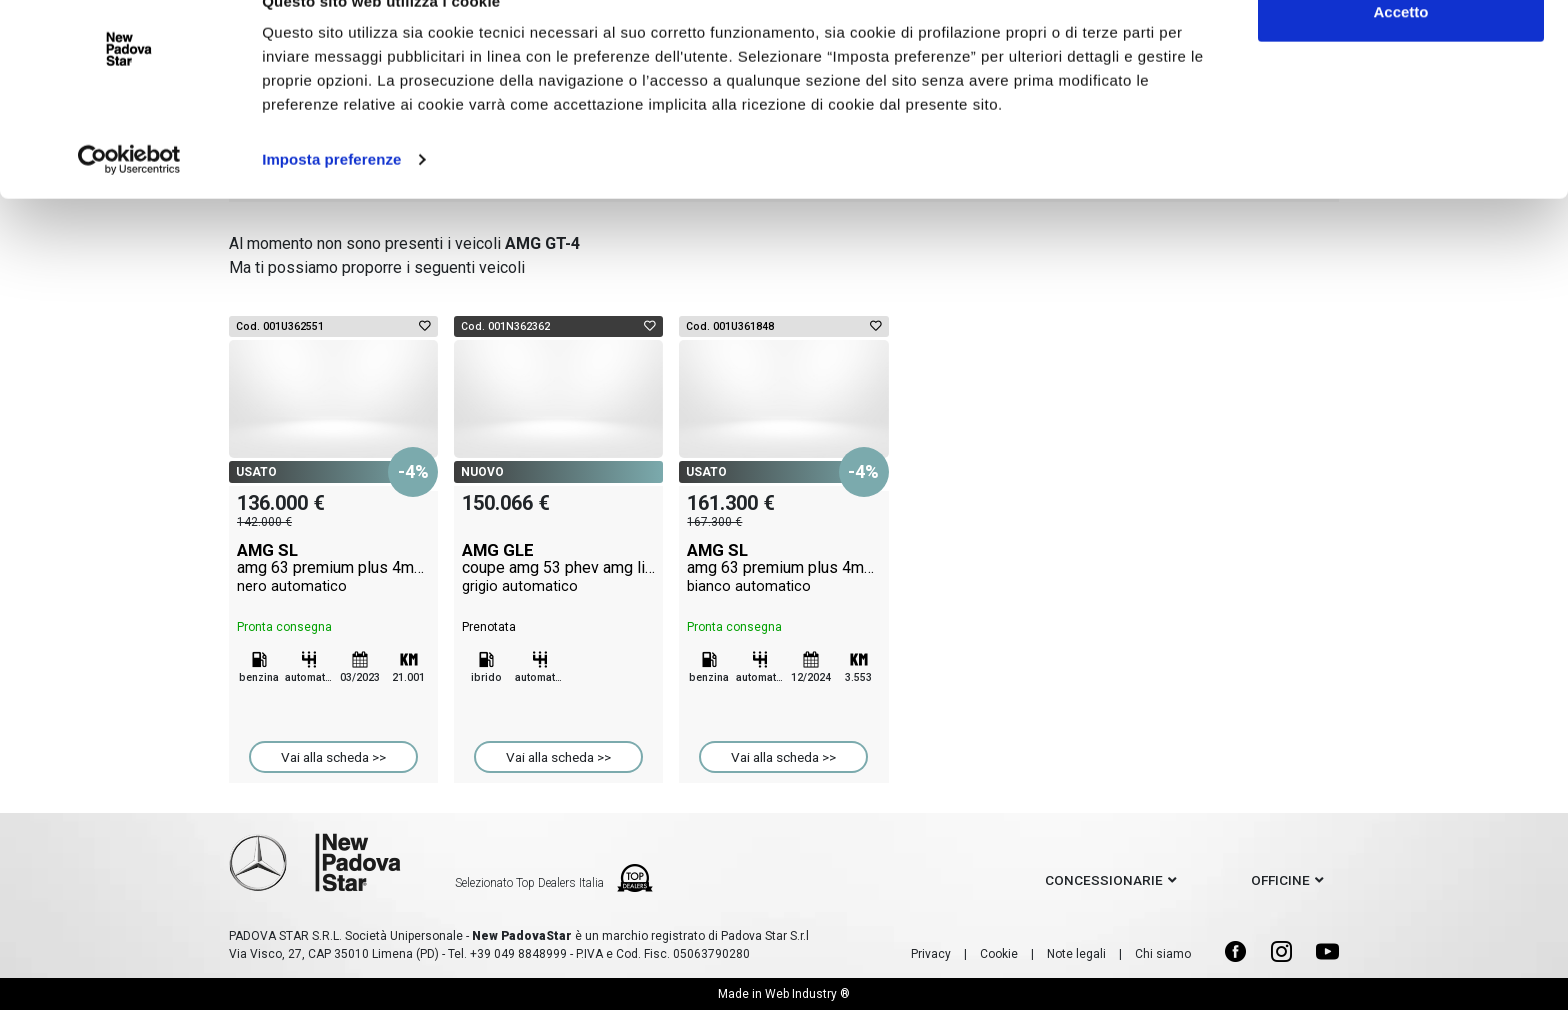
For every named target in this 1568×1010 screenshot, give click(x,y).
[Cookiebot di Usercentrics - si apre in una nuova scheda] (129, 200)
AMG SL (333, 568)
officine (1280, 880)
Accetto (1400, 52)
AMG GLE (558, 568)
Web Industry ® (807, 994)
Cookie (999, 954)
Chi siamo (1163, 954)
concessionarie (1104, 880)
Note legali (1076, 954)
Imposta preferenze (331, 199)
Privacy (931, 954)
